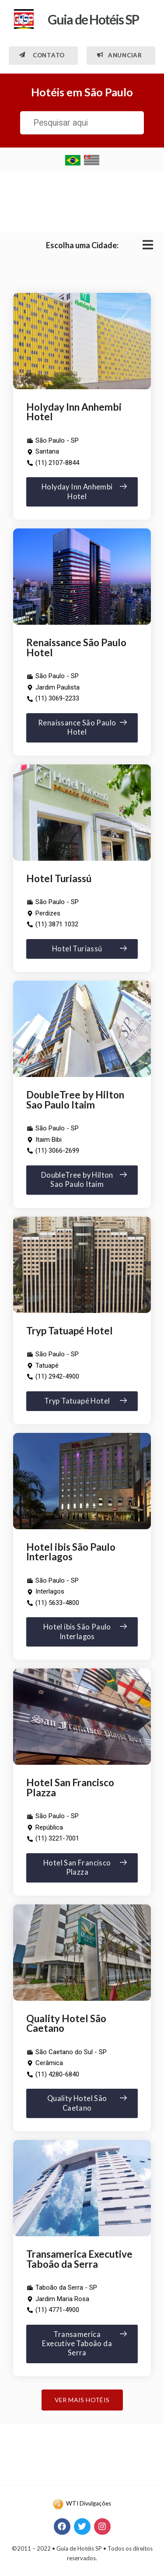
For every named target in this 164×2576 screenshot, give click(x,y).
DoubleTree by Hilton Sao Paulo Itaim (75, 1100)
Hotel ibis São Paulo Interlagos (70, 1552)
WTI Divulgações (88, 2503)
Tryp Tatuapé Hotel (69, 1331)
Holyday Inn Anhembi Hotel (74, 412)
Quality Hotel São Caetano (66, 2023)
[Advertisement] (82, 200)
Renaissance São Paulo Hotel (76, 647)
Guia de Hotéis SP (93, 19)
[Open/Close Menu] (147, 245)
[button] (43, 55)
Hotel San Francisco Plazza (70, 1787)
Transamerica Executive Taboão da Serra (79, 2259)
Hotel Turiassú (58, 878)
